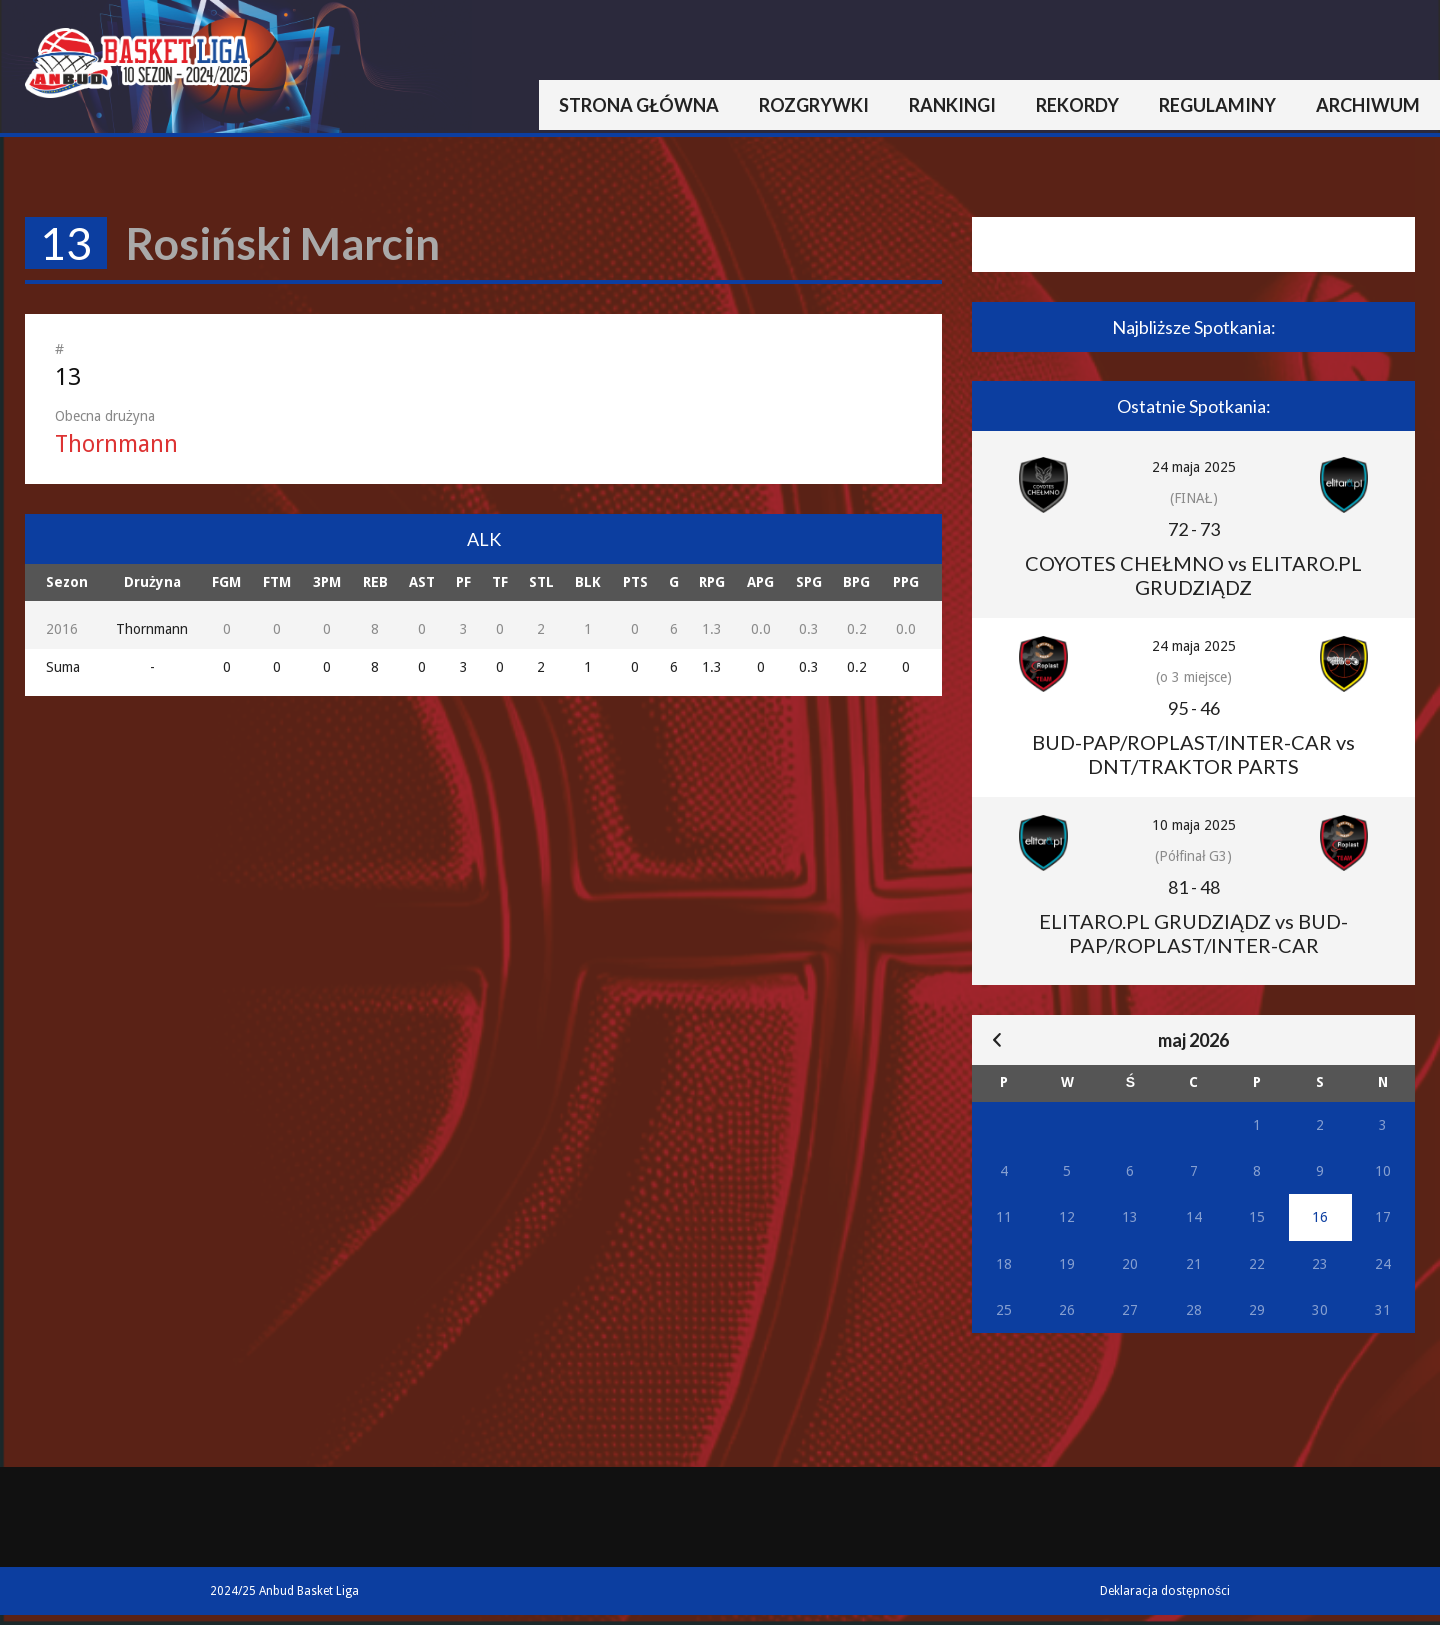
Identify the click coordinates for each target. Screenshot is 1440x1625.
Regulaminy (1217, 105)
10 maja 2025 (1194, 825)
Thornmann (116, 444)
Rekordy (1077, 105)
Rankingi (952, 105)
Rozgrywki (814, 105)
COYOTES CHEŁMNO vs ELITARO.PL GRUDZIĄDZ (1193, 575)
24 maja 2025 (1194, 467)
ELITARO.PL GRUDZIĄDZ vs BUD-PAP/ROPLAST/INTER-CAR (1193, 933)
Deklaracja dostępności (1165, 1591)
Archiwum (1368, 105)
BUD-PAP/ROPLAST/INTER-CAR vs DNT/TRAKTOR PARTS (1193, 754)
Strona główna (639, 105)
